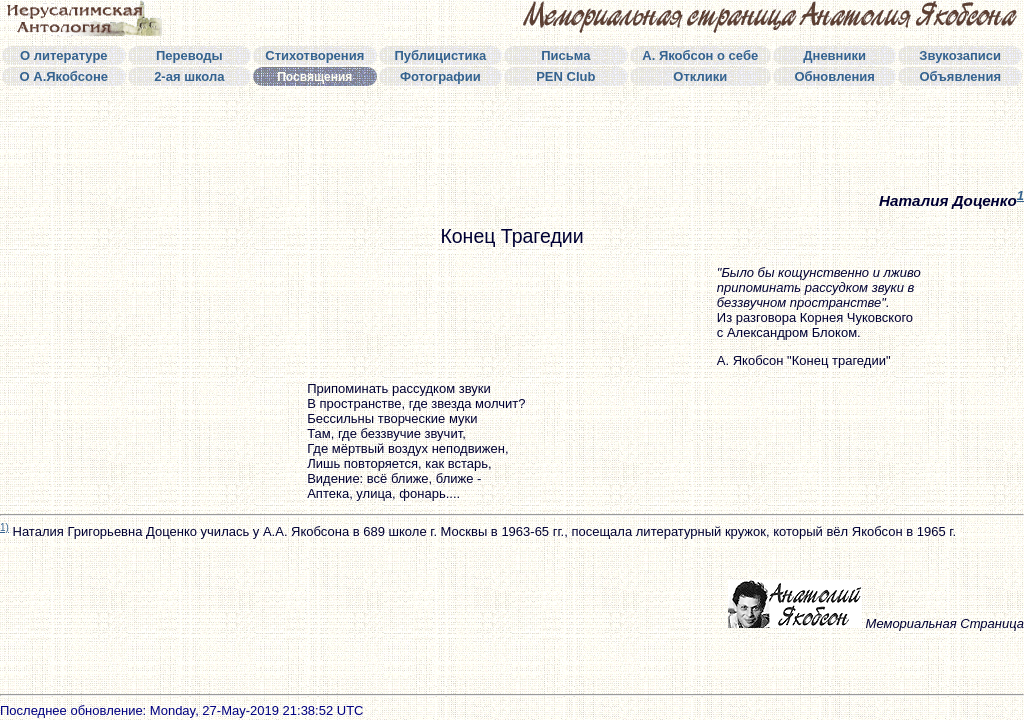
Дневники (834, 55)
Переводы (189, 55)
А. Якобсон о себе (700, 55)
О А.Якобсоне (64, 76)
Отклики (700, 76)
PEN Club (565, 76)
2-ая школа (189, 76)
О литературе (64, 55)
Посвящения (314, 77)
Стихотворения (314, 55)
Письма (565, 55)
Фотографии (440, 76)
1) (4, 527)
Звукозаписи (960, 55)
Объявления (960, 76)
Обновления (834, 76)
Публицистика (440, 55)
